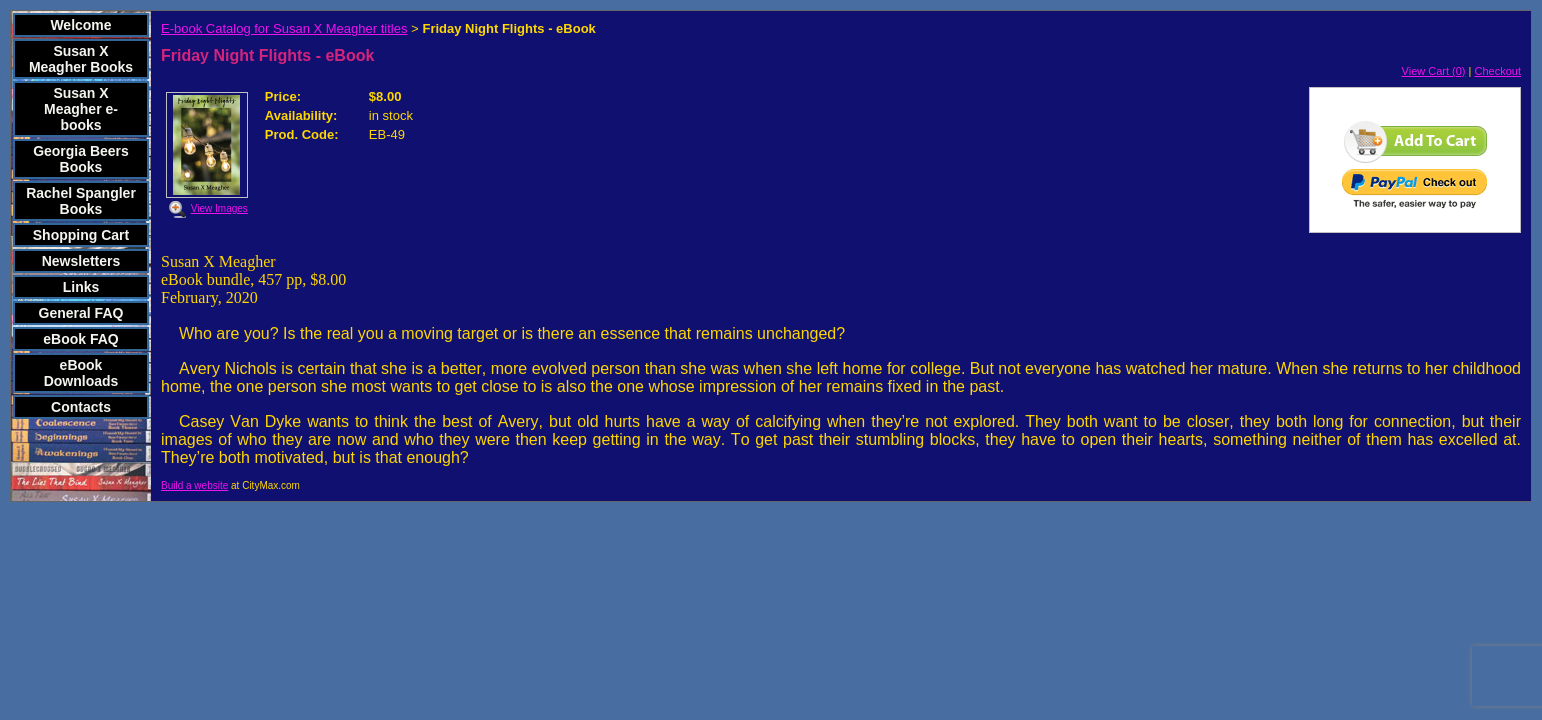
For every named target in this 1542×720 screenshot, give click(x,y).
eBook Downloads (81, 373)
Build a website (194, 485)
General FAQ (81, 313)
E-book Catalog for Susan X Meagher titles (284, 28)
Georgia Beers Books (81, 159)
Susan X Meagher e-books (81, 109)
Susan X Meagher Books (81, 59)
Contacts (81, 407)
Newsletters (81, 261)
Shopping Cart (81, 235)
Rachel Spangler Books (81, 201)
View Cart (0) (1434, 71)
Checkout (1498, 71)
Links (81, 287)
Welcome (80, 25)
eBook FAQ (80, 339)
